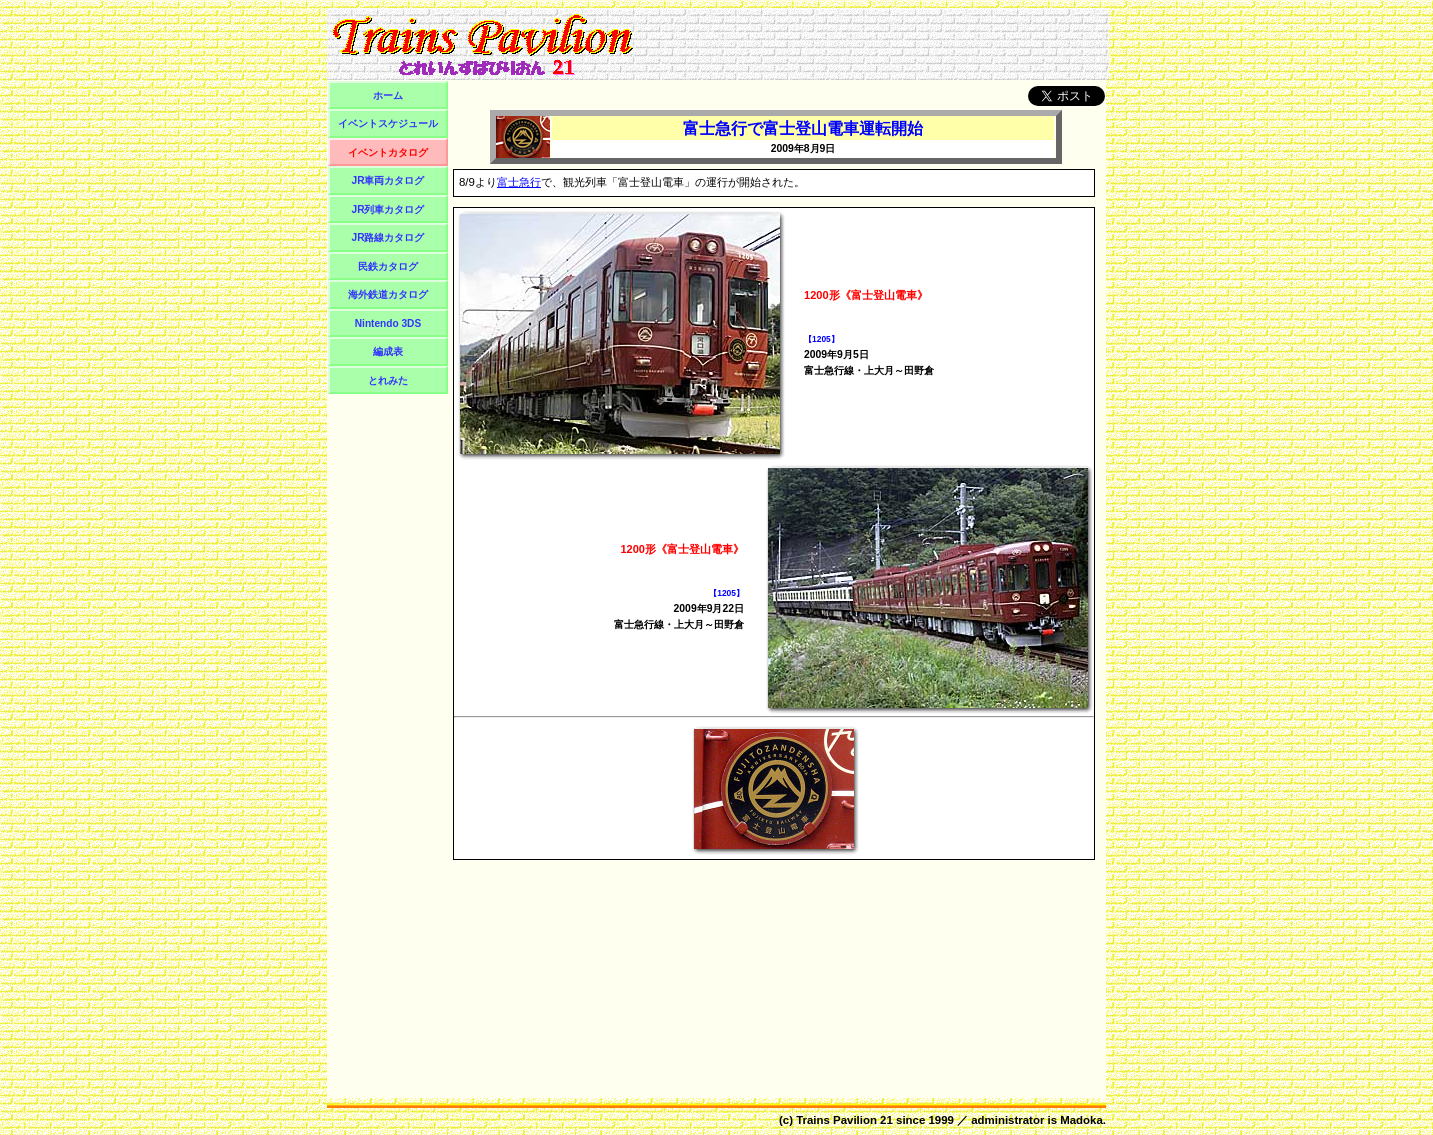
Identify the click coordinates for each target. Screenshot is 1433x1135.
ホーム (388, 95)
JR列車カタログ (388, 209)
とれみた (388, 380)
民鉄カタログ (388, 266)
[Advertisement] (874, 44)
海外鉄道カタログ (388, 294)
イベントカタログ (388, 152)
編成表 (388, 351)
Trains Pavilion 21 (844, 1120)
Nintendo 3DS (388, 323)
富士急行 (519, 182)
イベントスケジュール (388, 123)
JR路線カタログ (388, 237)
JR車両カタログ (388, 180)
